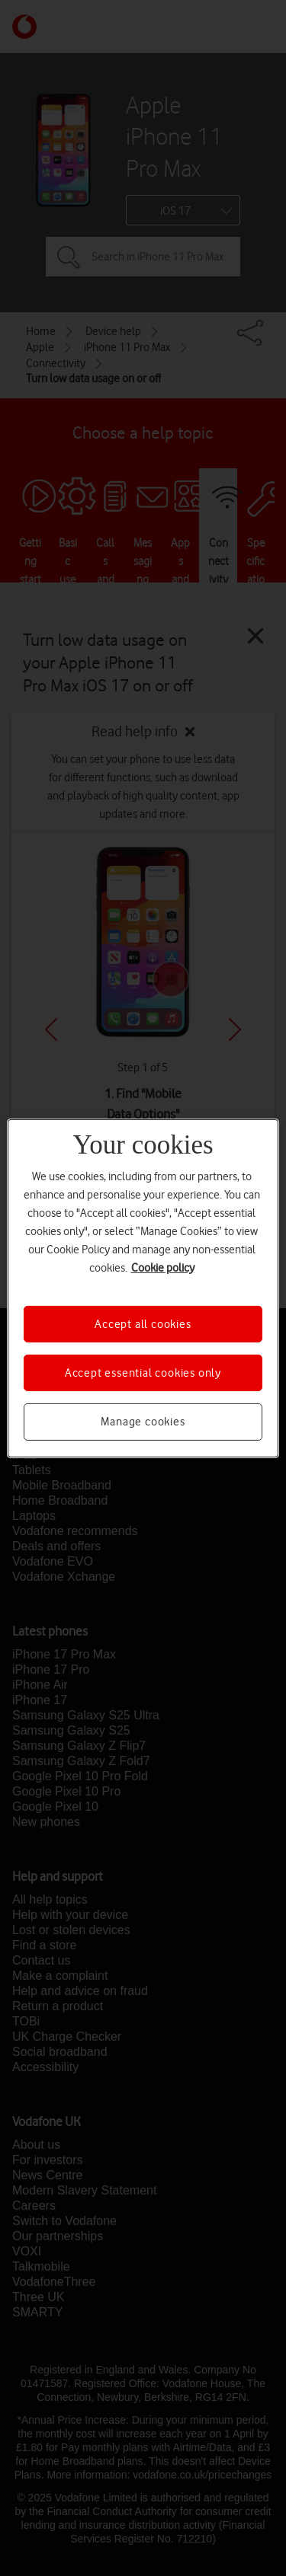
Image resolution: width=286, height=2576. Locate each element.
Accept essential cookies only (143, 1373)
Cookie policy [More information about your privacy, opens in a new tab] (162, 1267)
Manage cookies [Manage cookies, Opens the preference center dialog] (143, 1421)
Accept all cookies (143, 1323)
